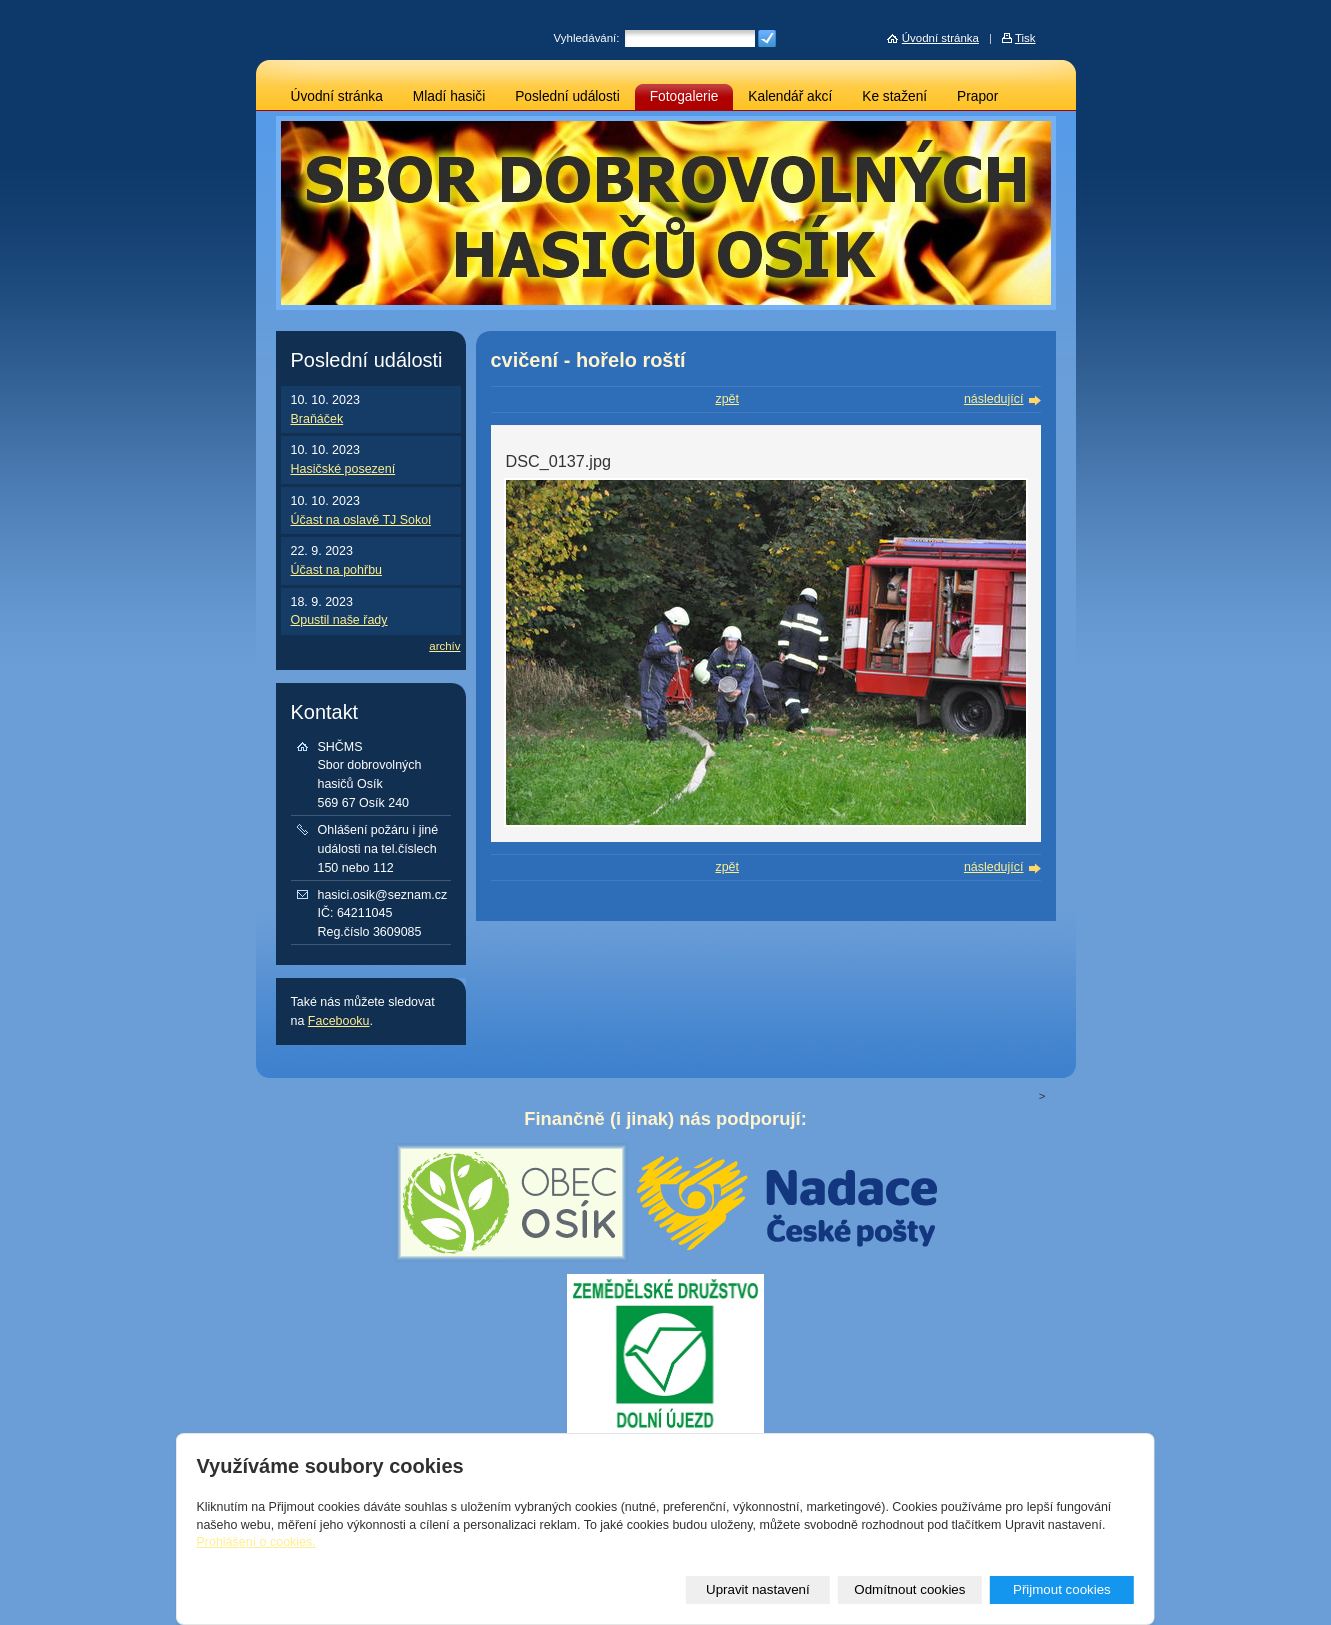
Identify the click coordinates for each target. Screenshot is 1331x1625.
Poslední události (567, 96)
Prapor (977, 96)
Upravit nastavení (758, 1589)
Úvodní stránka (337, 96)
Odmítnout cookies (909, 1589)
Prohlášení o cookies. (255, 1542)
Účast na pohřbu (337, 570)
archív (444, 646)
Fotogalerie (684, 96)
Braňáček (317, 419)
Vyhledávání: (587, 38)
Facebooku (339, 1021)
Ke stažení (894, 96)
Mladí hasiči (449, 96)
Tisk (1025, 38)
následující (994, 399)
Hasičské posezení (343, 469)
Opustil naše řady (339, 620)
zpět (727, 399)
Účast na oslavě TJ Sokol (361, 520)
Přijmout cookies (1062, 1589)
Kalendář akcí (790, 96)
